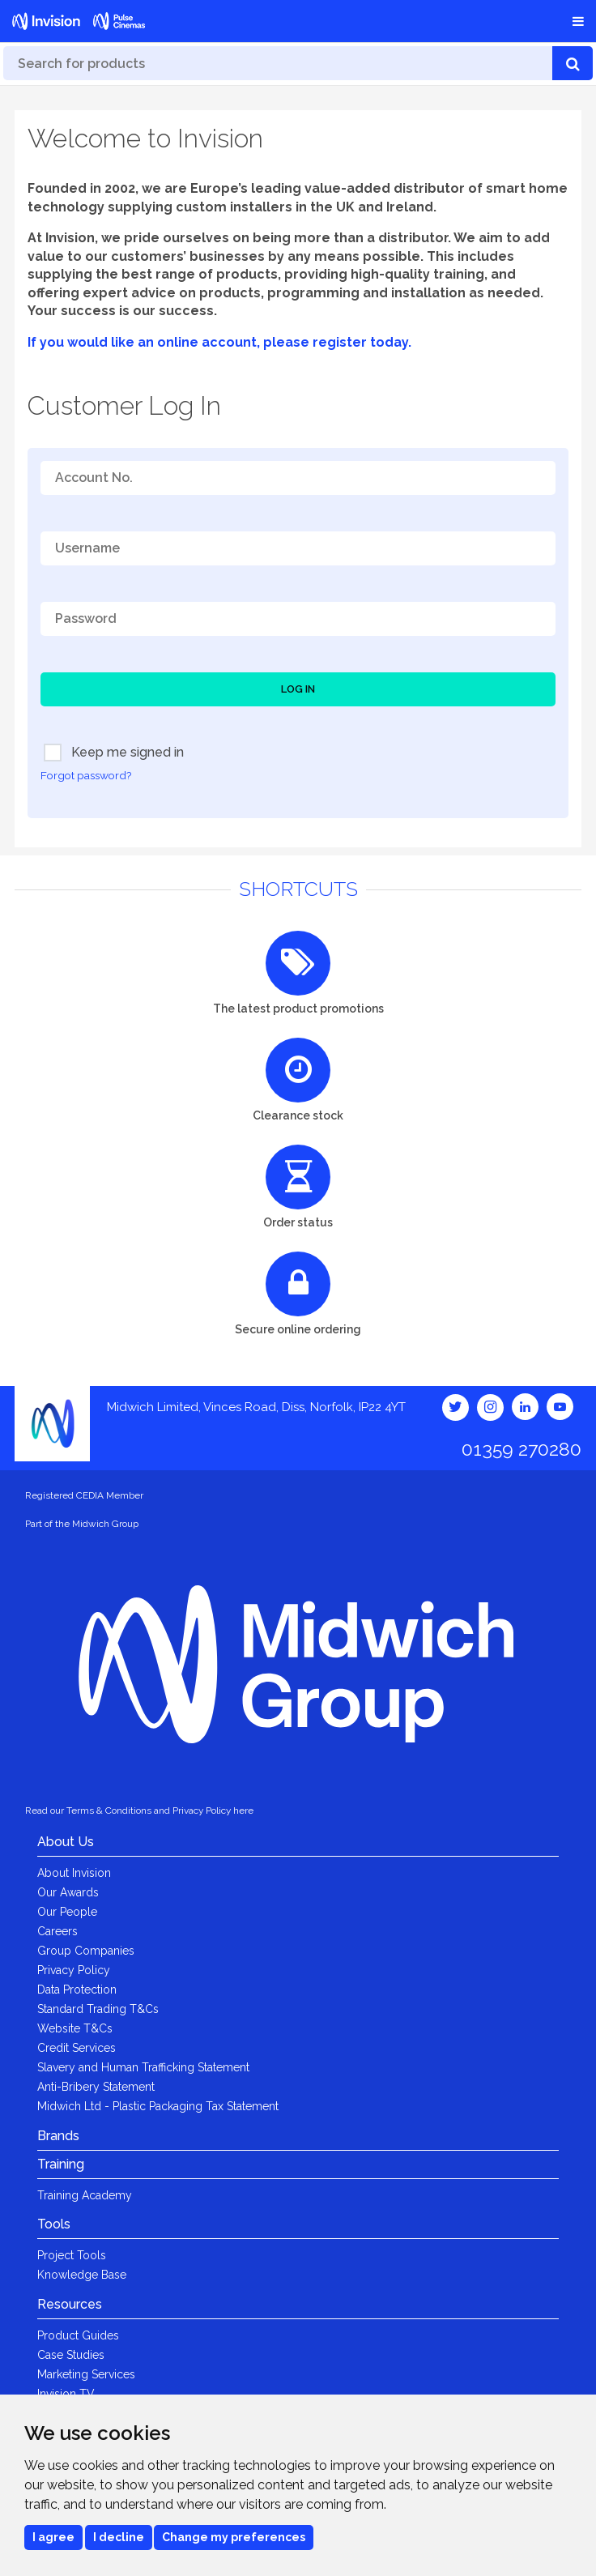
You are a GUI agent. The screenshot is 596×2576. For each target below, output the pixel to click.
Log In (298, 689)
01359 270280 (521, 1449)
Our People (67, 1911)
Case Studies (70, 2354)
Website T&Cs (75, 2028)
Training (60, 2164)
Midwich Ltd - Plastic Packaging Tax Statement (158, 2106)
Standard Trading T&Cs (98, 2008)
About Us (65, 1841)
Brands (58, 2135)
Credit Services (76, 2047)
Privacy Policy (73, 1970)
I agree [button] (53, 2537)
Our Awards (68, 1892)
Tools (53, 2224)
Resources (69, 2304)
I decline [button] (118, 2537)
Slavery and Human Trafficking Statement (143, 2067)
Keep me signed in (114, 752)
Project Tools (71, 2255)
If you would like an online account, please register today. (219, 342)
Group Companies (85, 1950)
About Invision (74, 1872)
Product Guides (78, 2335)
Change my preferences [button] (233, 2537)
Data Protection (77, 1989)
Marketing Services (86, 2374)
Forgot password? (85, 775)
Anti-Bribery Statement (96, 2086)
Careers (57, 1931)
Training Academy (84, 2195)
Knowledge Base (81, 2274)
